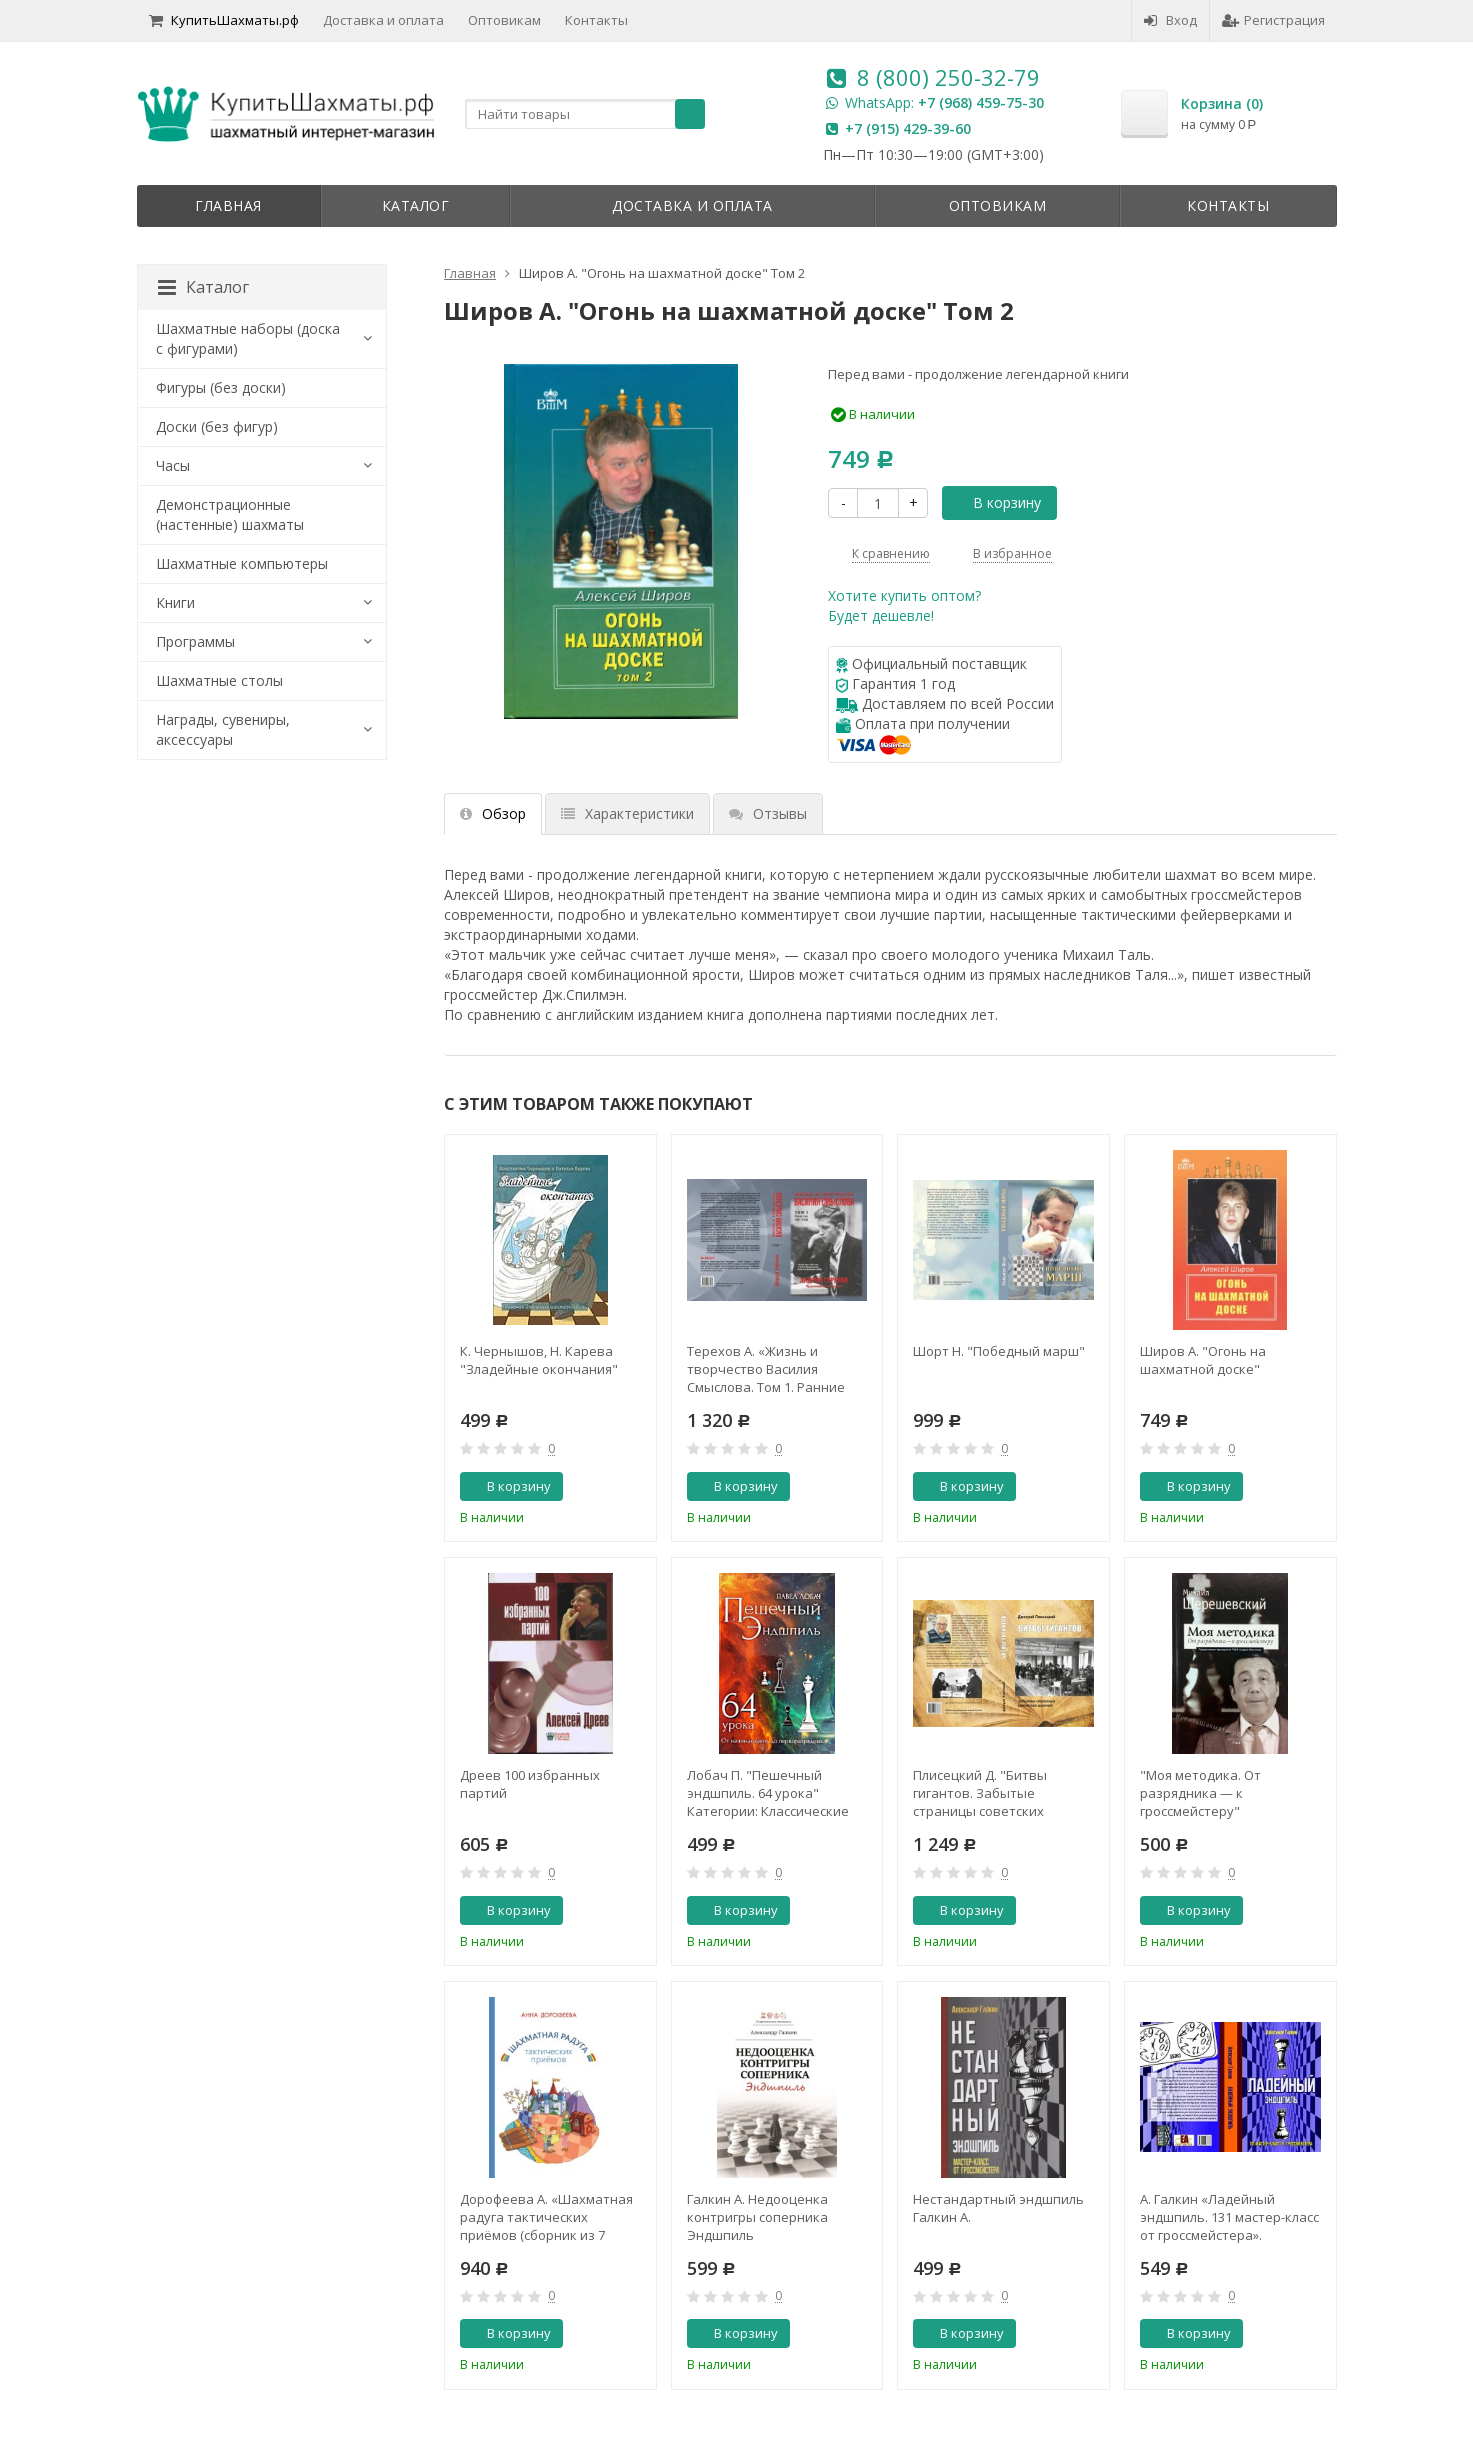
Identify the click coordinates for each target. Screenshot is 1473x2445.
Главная (228, 205)
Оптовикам (504, 20)
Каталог (416, 205)
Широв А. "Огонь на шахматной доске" (1203, 1360)
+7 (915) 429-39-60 (908, 128)
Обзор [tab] (493, 813)
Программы (195, 641)
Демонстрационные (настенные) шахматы (230, 514)
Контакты (596, 20)
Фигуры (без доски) (221, 387)
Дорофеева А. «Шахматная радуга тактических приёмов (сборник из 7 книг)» (546, 2217)
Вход (1170, 20)
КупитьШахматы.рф (224, 20)
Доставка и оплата (383, 20)
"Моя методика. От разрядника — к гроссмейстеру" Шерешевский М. (1200, 1793)
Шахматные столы (219, 680)
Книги (175, 602)
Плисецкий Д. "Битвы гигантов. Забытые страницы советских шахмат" (980, 1793)
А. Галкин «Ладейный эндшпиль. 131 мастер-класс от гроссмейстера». (1229, 2217)
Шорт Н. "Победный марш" (999, 1351)
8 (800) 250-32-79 (948, 77)
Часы (173, 465)
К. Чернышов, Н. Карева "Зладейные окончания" (539, 1360)
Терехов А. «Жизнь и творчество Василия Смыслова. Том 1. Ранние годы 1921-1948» (766, 1369)
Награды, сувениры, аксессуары (223, 729)
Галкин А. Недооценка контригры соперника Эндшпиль (757, 2217)
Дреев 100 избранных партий (530, 1784)
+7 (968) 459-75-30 (981, 102)
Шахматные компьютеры (242, 563)
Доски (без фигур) (217, 426)
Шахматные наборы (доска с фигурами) (248, 338)
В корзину (996, 502)
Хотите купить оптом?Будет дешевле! (904, 605)
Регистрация (1273, 20)
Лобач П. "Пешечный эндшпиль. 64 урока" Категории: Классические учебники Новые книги (768, 1793)
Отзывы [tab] (768, 813)
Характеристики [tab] (627, 813)
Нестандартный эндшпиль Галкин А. (998, 2208)
